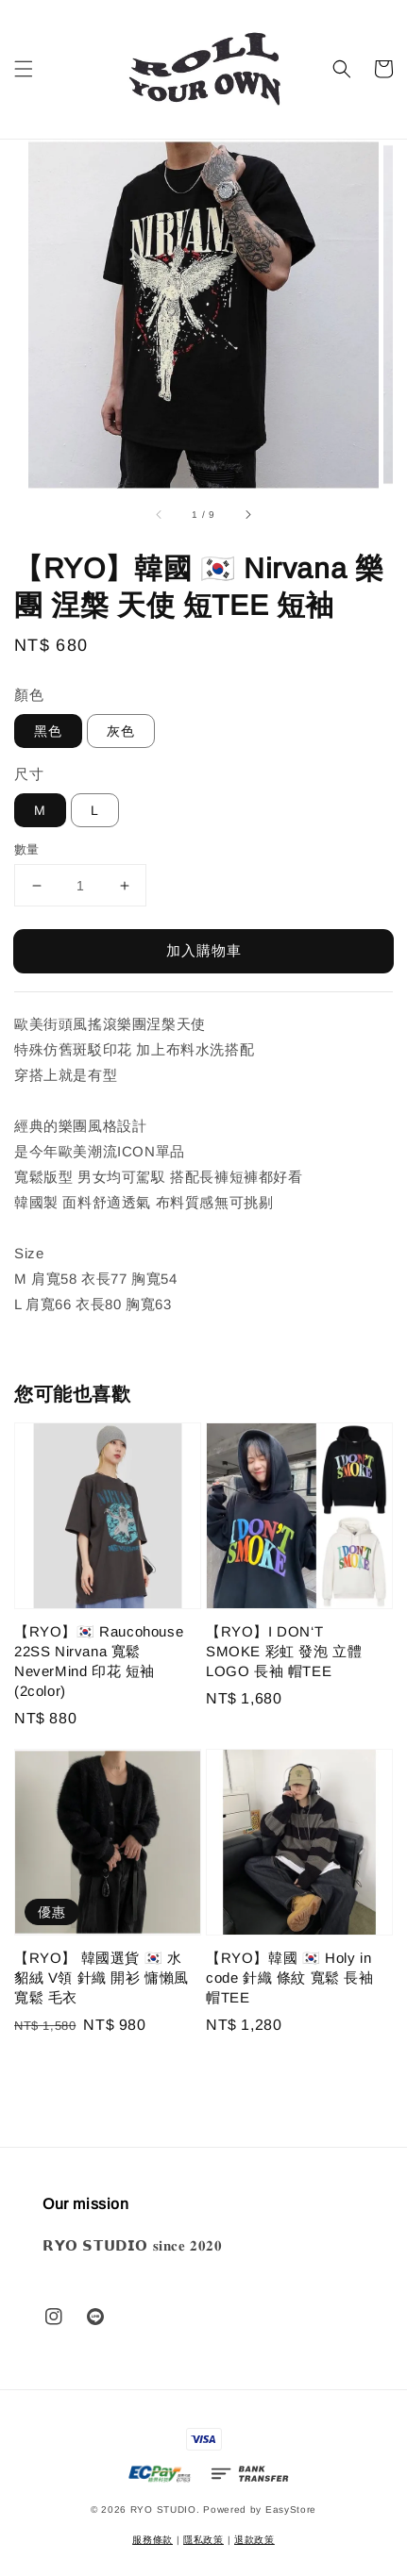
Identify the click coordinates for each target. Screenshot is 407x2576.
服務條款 (152, 2539)
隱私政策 (203, 2539)
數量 (27, 849)
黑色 (48, 731)
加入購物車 (204, 950)
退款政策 (254, 2539)
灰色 (121, 731)
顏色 (28, 695)
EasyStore (290, 2509)
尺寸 (28, 774)
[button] (23, 69)
